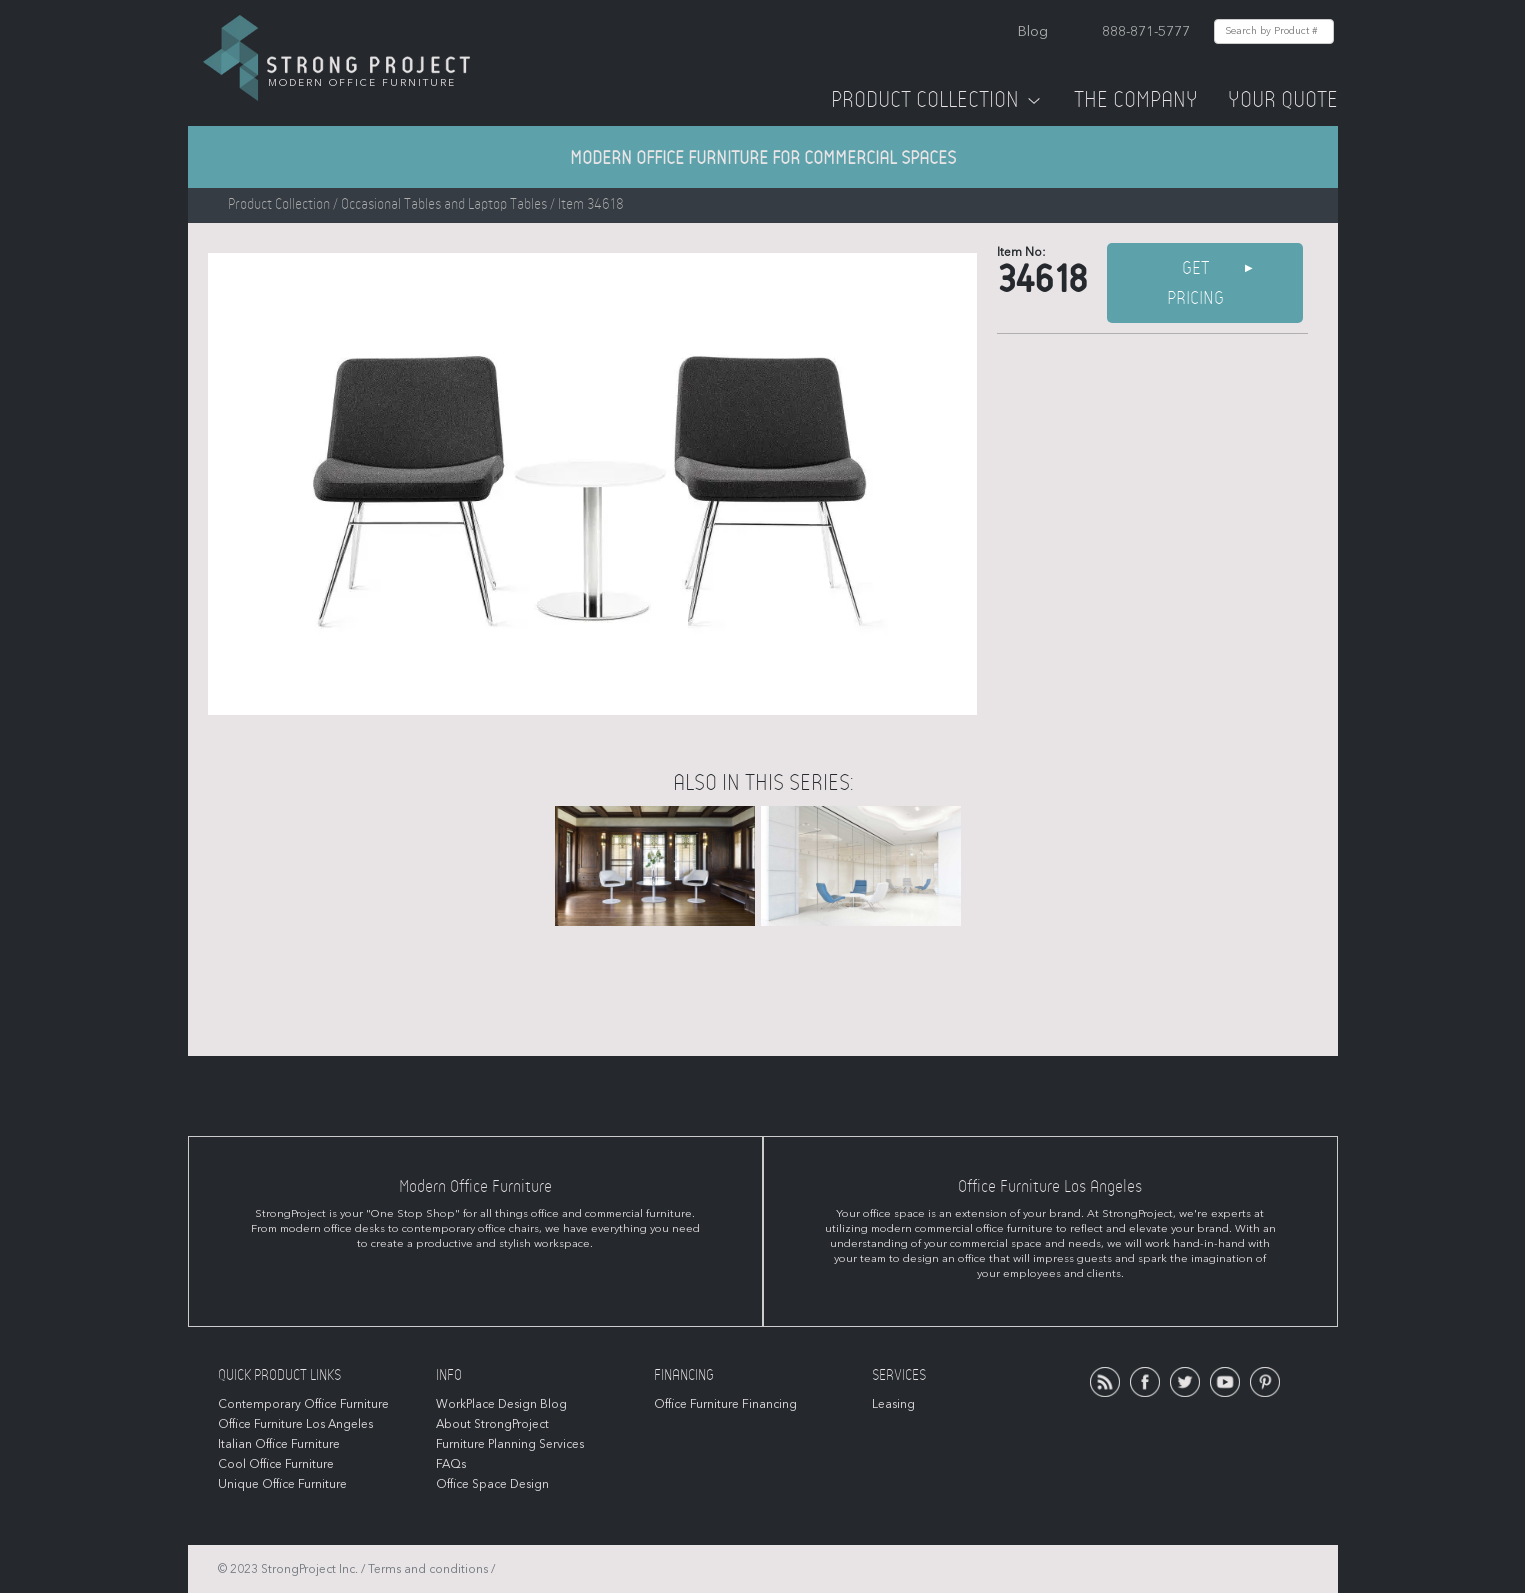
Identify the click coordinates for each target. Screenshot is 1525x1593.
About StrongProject (492, 1424)
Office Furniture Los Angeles (295, 1424)
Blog (1033, 31)
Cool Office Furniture (276, 1464)
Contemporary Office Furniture (303, 1404)
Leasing (893, 1404)
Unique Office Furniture (282, 1484)
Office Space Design (492, 1484)
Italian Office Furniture (279, 1444)
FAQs (451, 1464)
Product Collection (937, 100)
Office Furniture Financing (725, 1404)
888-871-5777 (1146, 31)
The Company (1136, 100)
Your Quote (1283, 100)
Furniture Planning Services (510, 1444)
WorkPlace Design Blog (501, 1404)
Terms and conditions (428, 1569)
